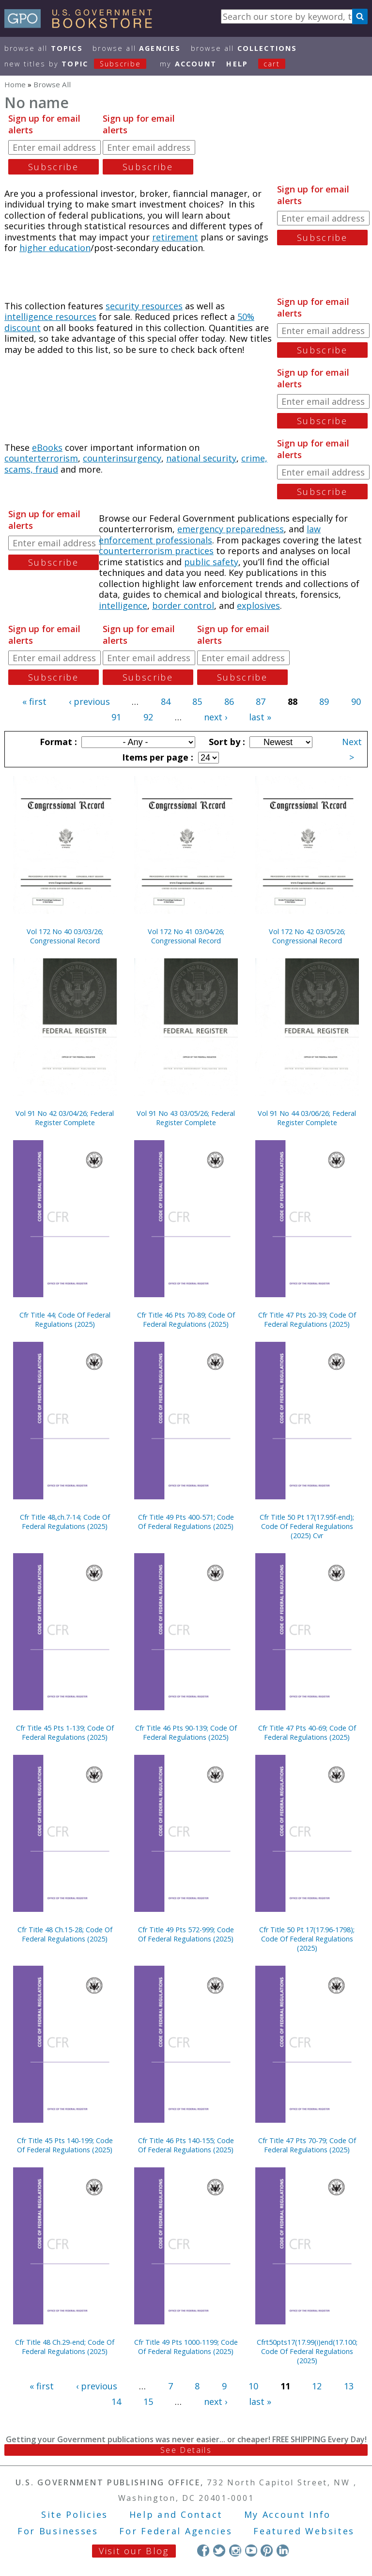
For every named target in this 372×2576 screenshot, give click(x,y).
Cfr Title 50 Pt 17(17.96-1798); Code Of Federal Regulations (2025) (307, 1939)
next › (215, 717)
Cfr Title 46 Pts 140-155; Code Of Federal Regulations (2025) (186, 2145)
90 (356, 701)
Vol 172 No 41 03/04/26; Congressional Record (186, 936)
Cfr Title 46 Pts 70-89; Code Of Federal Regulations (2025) (186, 1319)
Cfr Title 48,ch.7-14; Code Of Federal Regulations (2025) (65, 1521)
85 (197, 701)
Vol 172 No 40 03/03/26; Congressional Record (65, 936)
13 (349, 2386)
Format (57, 741)
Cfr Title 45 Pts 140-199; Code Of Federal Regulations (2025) (65, 2145)
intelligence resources (50, 316)
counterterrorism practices (156, 551)
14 (116, 2401)
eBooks (47, 447)
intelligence (123, 605)
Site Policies (74, 2514)
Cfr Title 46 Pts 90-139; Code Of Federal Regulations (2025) (186, 1732)
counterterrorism (41, 458)
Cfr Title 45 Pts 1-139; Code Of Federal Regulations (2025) (65, 1732)
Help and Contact (176, 2514)
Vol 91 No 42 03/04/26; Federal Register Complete (65, 1118)
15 (148, 2401)
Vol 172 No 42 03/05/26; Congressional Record (307, 936)
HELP (237, 63)
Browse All (43, 48)
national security (201, 458)
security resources (144, 306)
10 (253, 2386)
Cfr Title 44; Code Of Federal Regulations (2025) (64, 1319)
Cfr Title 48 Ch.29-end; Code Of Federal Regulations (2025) (64, 2346)
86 (229, 701)
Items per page (156, 757)
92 (148, 717)
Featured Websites (304, 2531)
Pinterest (267, 2550)
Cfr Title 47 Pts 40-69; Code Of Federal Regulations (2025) (307, 1732)
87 (260, 701)
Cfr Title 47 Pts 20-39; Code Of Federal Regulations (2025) (307, 1319)
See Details (186, 2450)
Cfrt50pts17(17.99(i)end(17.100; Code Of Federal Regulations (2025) (307, 2351)
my (188, 63)
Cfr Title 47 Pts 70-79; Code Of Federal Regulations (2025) (307, 2145)
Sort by (226, 741)
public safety (211, 562)
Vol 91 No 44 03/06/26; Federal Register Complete (307, 1118)
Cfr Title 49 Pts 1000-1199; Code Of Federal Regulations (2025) (186, 2346)
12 (317, 2386)
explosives (258, 605)
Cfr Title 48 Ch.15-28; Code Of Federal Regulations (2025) (64, 1934)
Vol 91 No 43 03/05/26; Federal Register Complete (186, 1118)
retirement (175, 237)
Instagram (235, 2550)
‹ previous (89, 701)
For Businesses (57, 2531)
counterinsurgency (122, 458)
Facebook (203, 2550)
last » (260, 717)
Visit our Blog (134, 2551)
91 (116, 717)
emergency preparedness (230, 529)
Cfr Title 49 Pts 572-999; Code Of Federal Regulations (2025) (186, 1934)
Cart (272, 63)
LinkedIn (283, 2550)
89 (324, 701)
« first (34, 701)
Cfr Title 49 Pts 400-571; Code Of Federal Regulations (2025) (186, 1521)
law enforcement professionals (210, 534)
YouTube (251, 2550)
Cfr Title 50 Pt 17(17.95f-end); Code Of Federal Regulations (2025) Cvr (307, 1526)
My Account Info (287, 2514)
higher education (55, 248)
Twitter (219, 2550)
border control (183, 605)
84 (165, 701)
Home (15, 84)
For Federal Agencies (175, 2531)
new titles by (80, 63)
